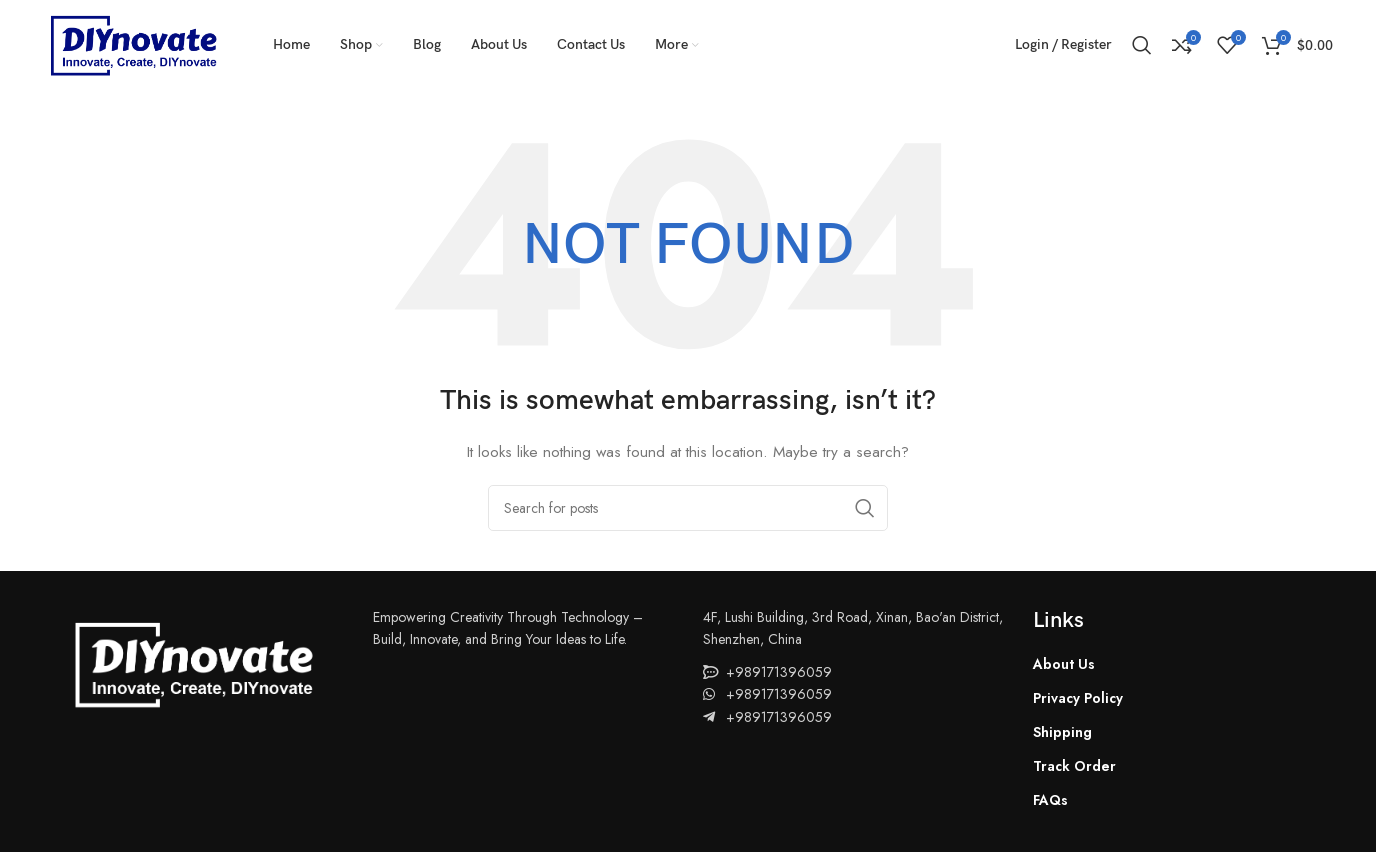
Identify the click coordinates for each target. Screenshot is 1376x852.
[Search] (1142, 45)
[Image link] (193, 662)
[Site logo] (133, 43)
